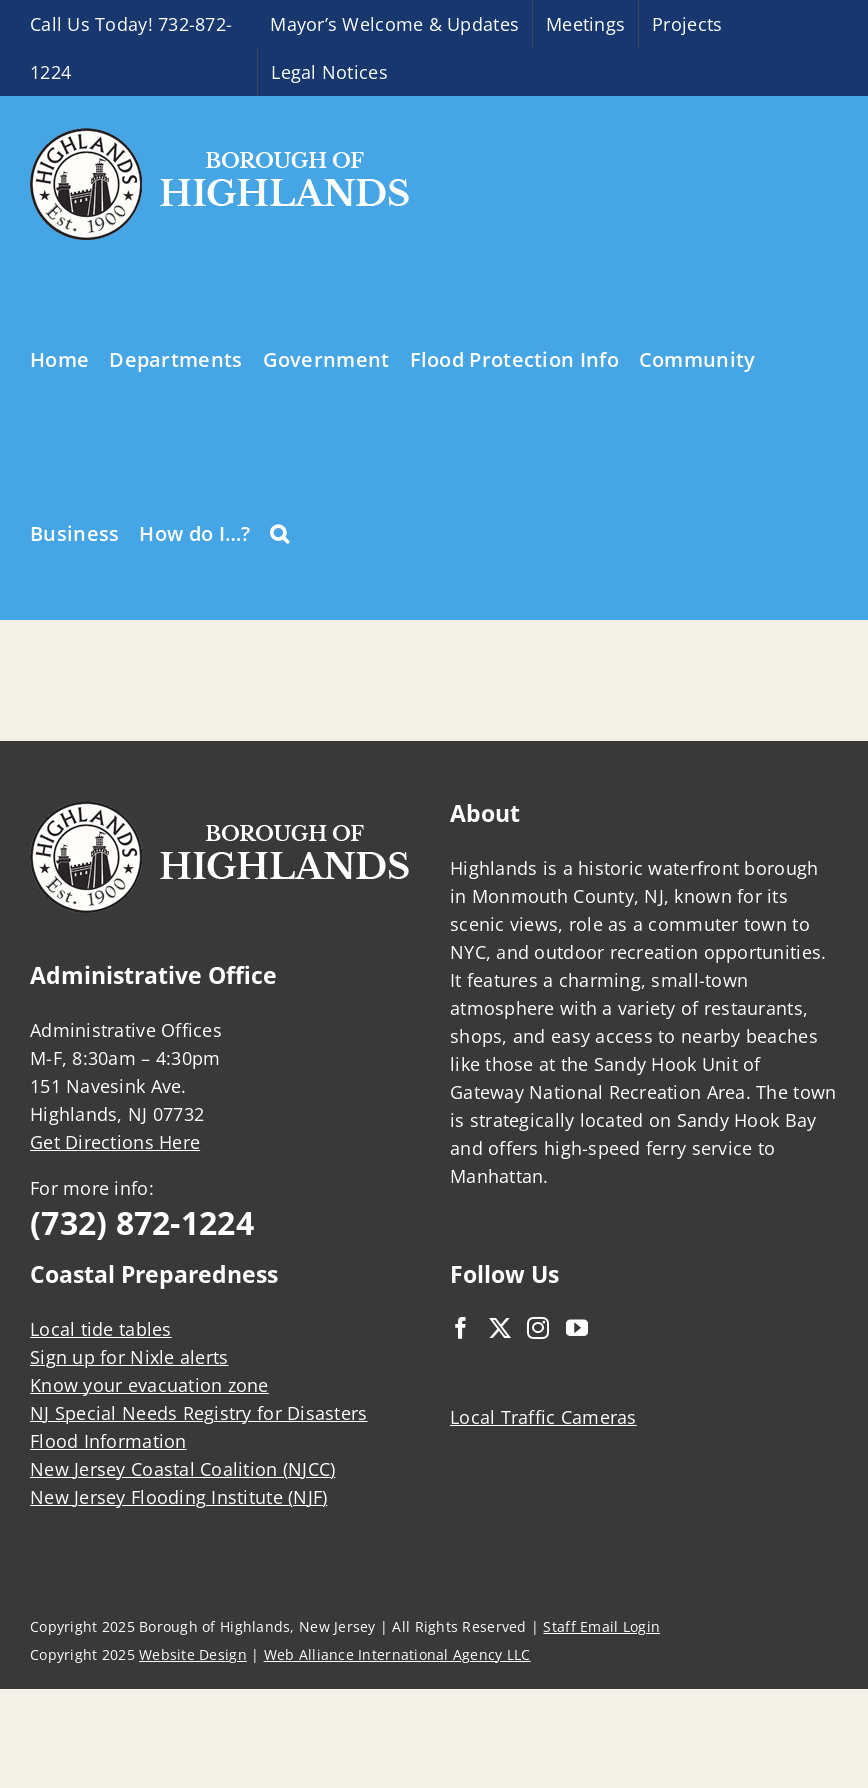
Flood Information (108, 1441)
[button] (279, 532)
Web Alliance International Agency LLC (397, 1654)
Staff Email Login (601, 1626)
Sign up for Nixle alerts (129, 1357)
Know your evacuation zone (149, 1385)
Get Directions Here (115, 1142)
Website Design (193, 1654)
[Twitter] (500, 1328)
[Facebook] (461, 1328)
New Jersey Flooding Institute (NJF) (178, 1497)
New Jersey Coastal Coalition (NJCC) (182, 1469)
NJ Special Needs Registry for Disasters (199, 1413)
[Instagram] (538, 1328)
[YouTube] (577, 1328)
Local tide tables (101, 1329)
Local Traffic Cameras (543, 1417)
